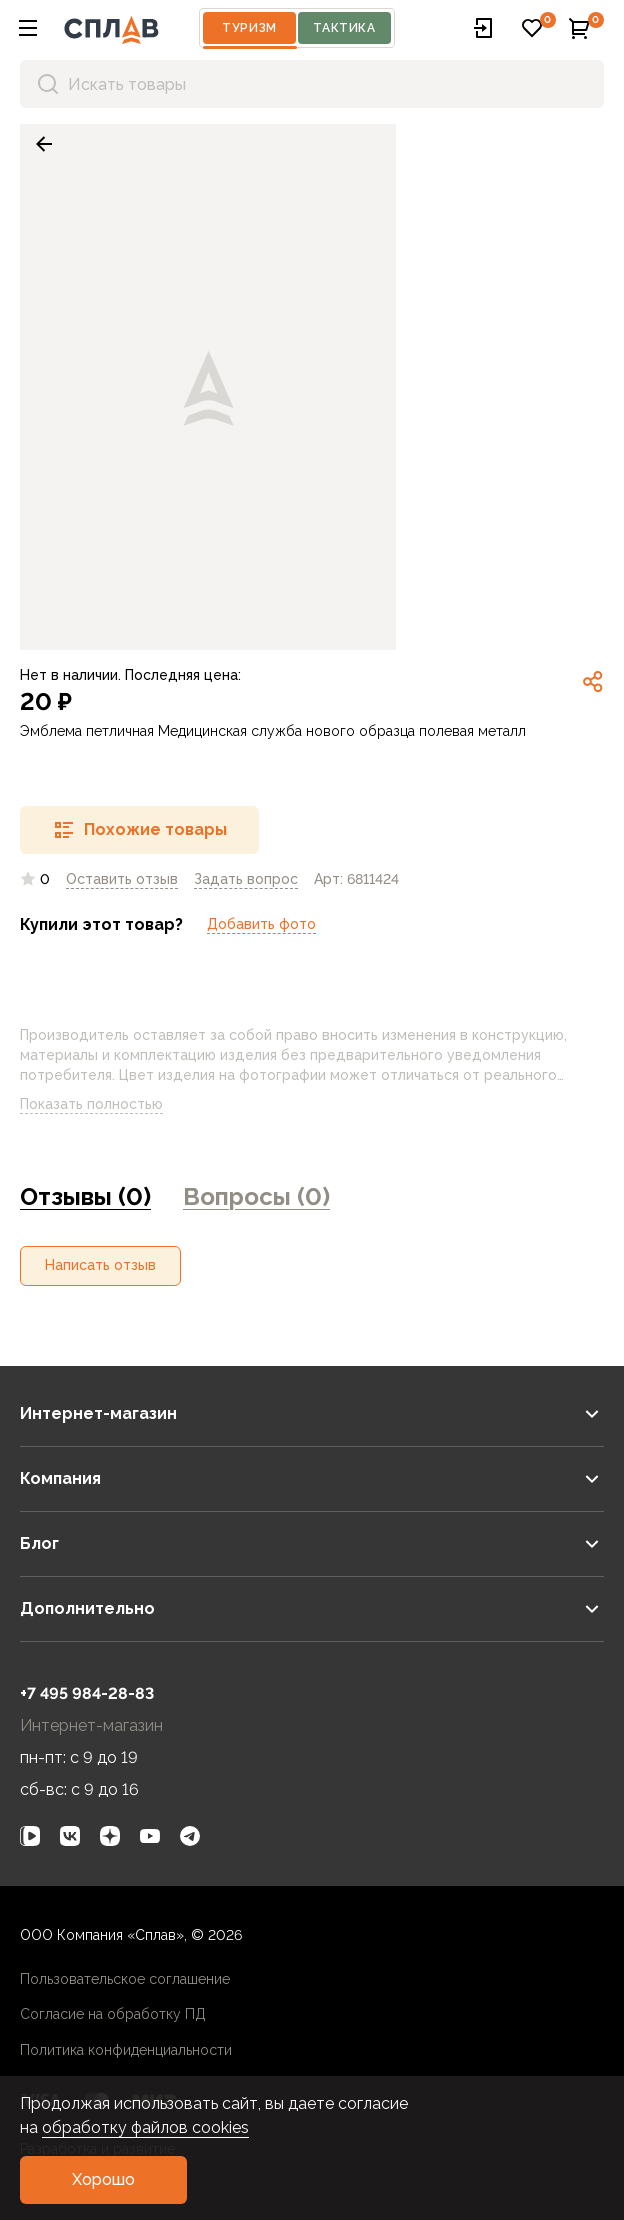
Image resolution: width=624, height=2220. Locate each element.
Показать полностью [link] (107, 1105)
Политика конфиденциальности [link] (126, 2050)
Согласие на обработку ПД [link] (113, 2014)
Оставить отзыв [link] (122, 879)
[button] (28, 28)
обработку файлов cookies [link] (145, 2127)
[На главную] (111, 28)
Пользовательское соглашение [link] (125, 1979)
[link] (44, 144)
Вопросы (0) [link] (256, 1196)
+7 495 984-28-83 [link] (87, 1693)
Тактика (344, 28)
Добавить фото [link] (261, 924)
